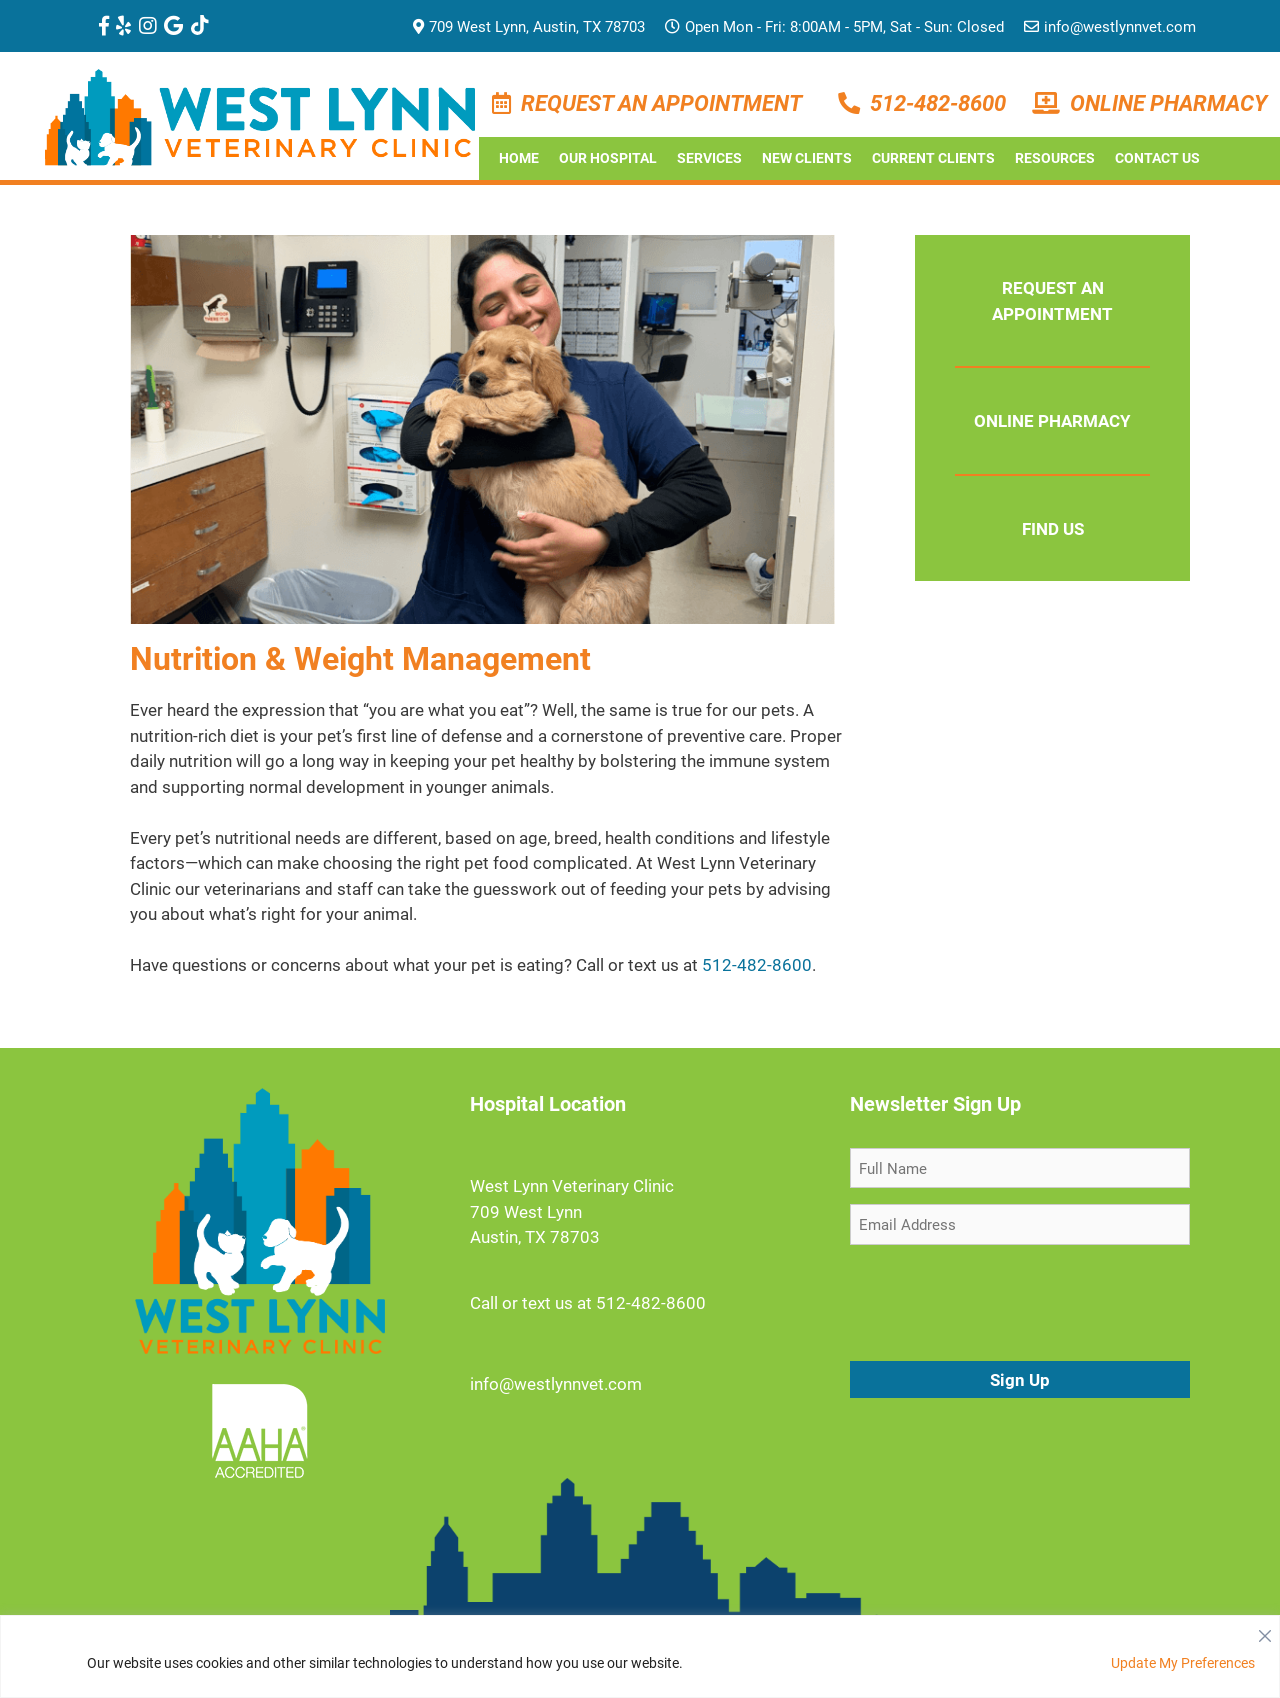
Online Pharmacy (1168, 102)
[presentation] (1002, 1300)
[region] (640, 1656)
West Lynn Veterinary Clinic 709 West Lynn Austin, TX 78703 (572, 1211)
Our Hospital (608, 157)
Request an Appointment (661, 102)
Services (709, 157)
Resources (1055, 157)
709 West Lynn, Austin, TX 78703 (529, 26)
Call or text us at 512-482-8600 (588, 1302)
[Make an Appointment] (506, 102)
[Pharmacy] (1051, 102)
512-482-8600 (938, 102)
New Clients (807, 157)
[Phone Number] (854, 102)
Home (519, 157)
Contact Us (1157, 157)
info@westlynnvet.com (1110, 26)
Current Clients (933, 157)
